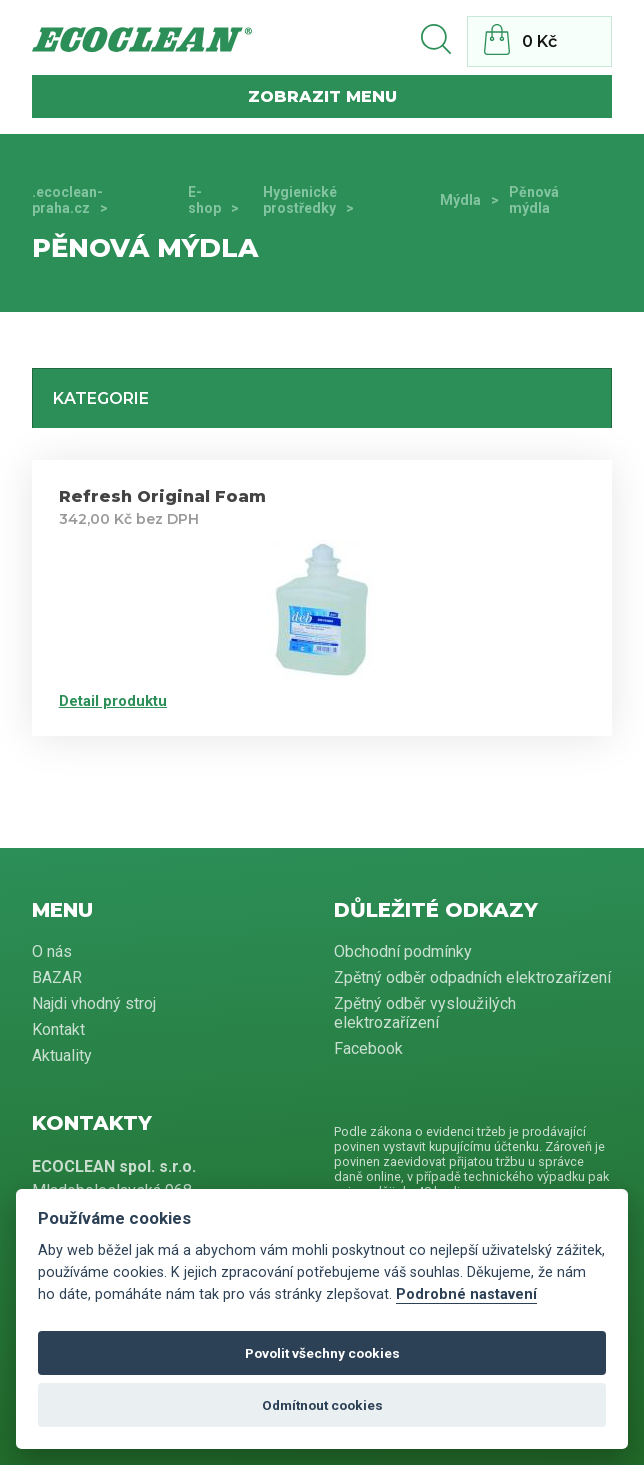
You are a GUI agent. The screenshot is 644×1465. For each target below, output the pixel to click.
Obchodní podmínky (403, 951)
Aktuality (62, 1055)
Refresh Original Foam (162, 496)
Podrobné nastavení (466, 1294)
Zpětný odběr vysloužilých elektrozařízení (425, 1013)
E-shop (204, 200)
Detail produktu (113, 701)
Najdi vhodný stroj (94, 1003)
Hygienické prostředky (300, 200)
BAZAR (57, 977)
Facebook (368, 1048)
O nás (52, 951)
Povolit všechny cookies (322, 1353)
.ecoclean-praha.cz (67, 200)
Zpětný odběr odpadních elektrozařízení (472, 977)
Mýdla (460, 200)
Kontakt (58, 1029)
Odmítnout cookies (322, 1405)
